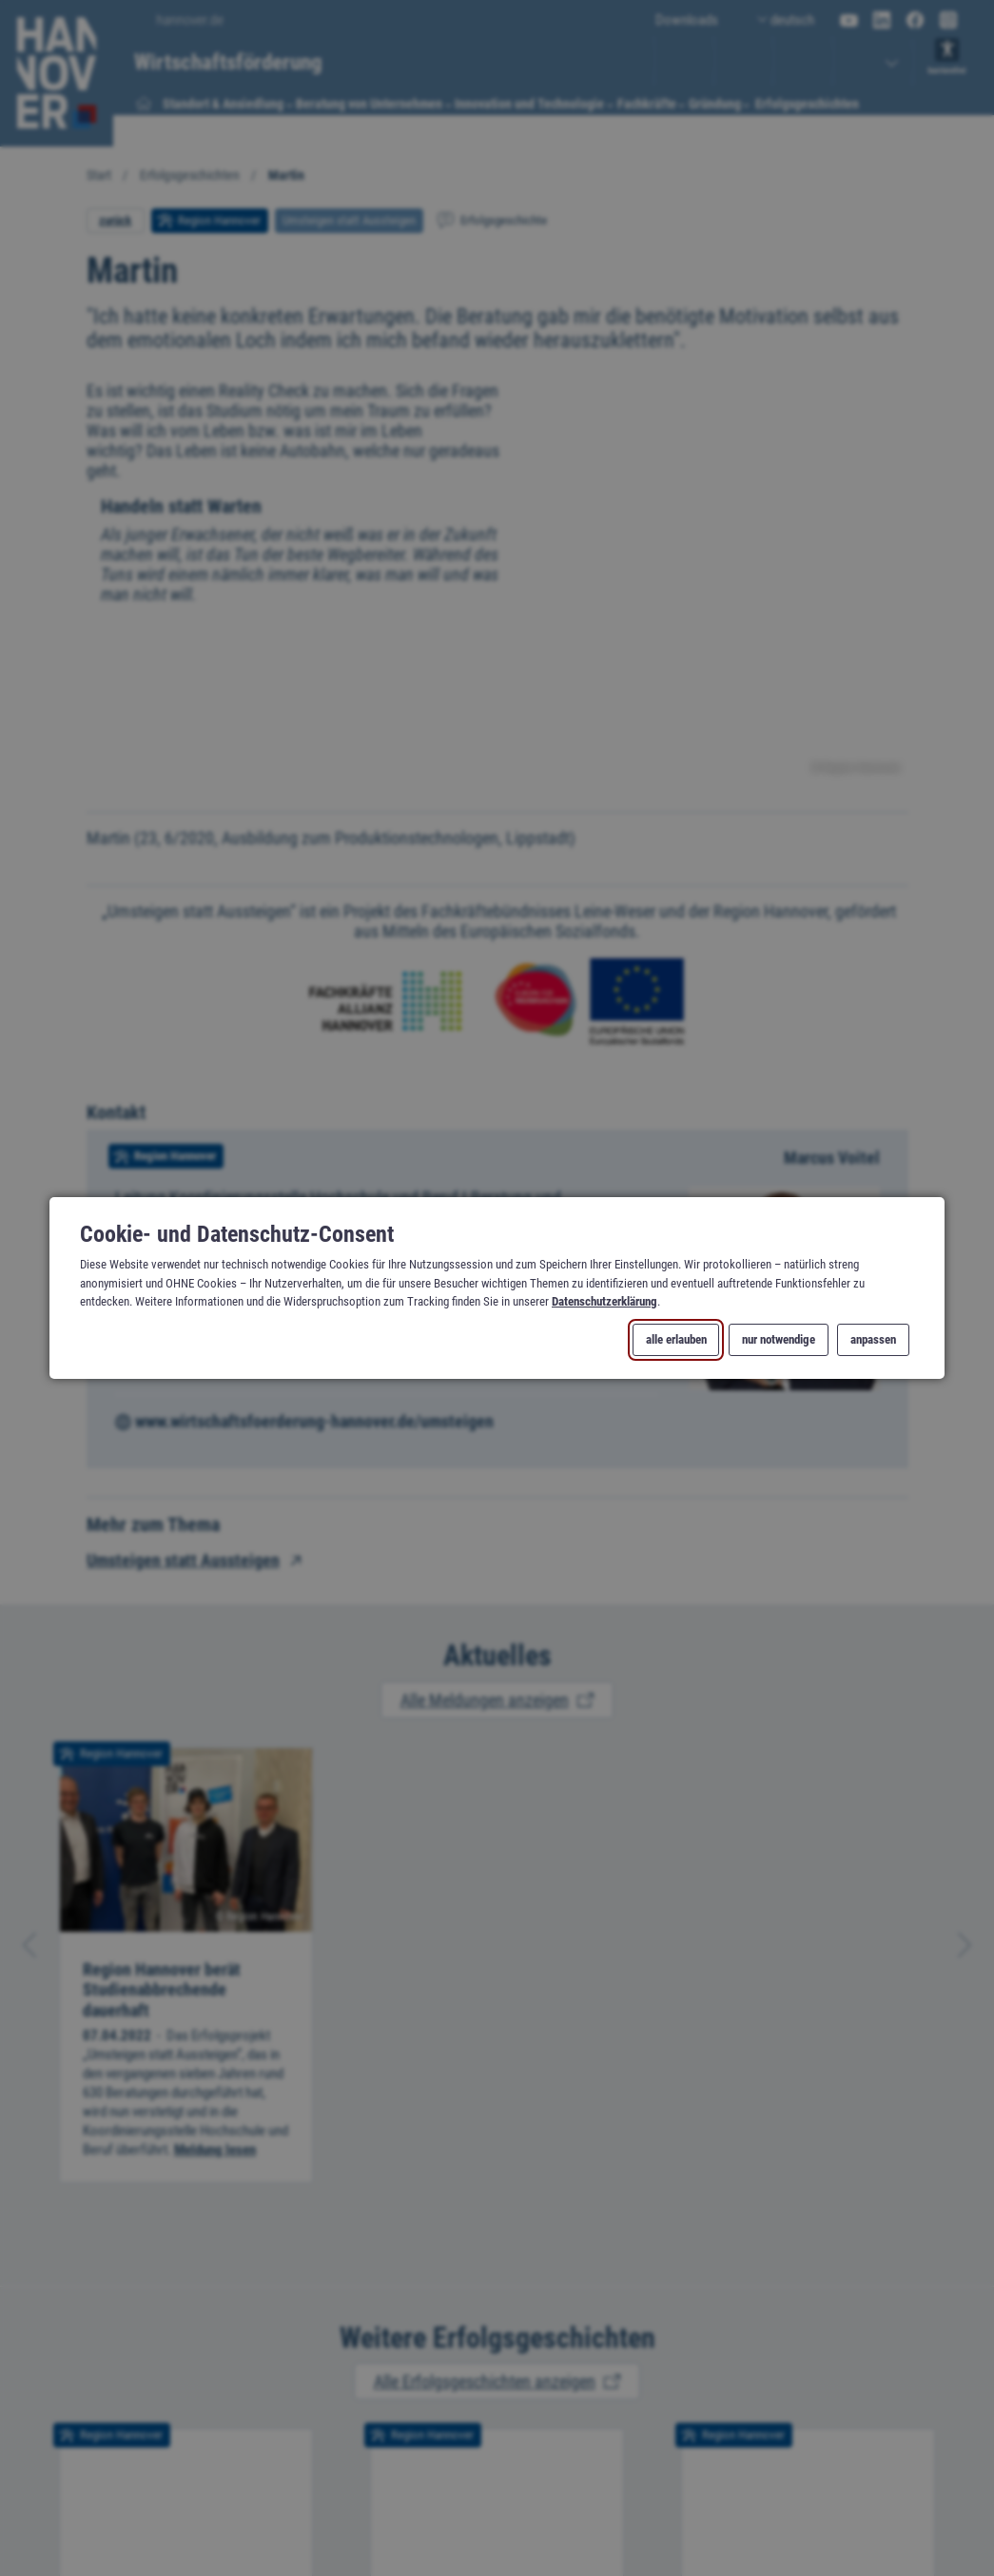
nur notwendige (778, 1340)
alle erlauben (676, 1340)
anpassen (873, 1340)
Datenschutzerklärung (604, 1301)
